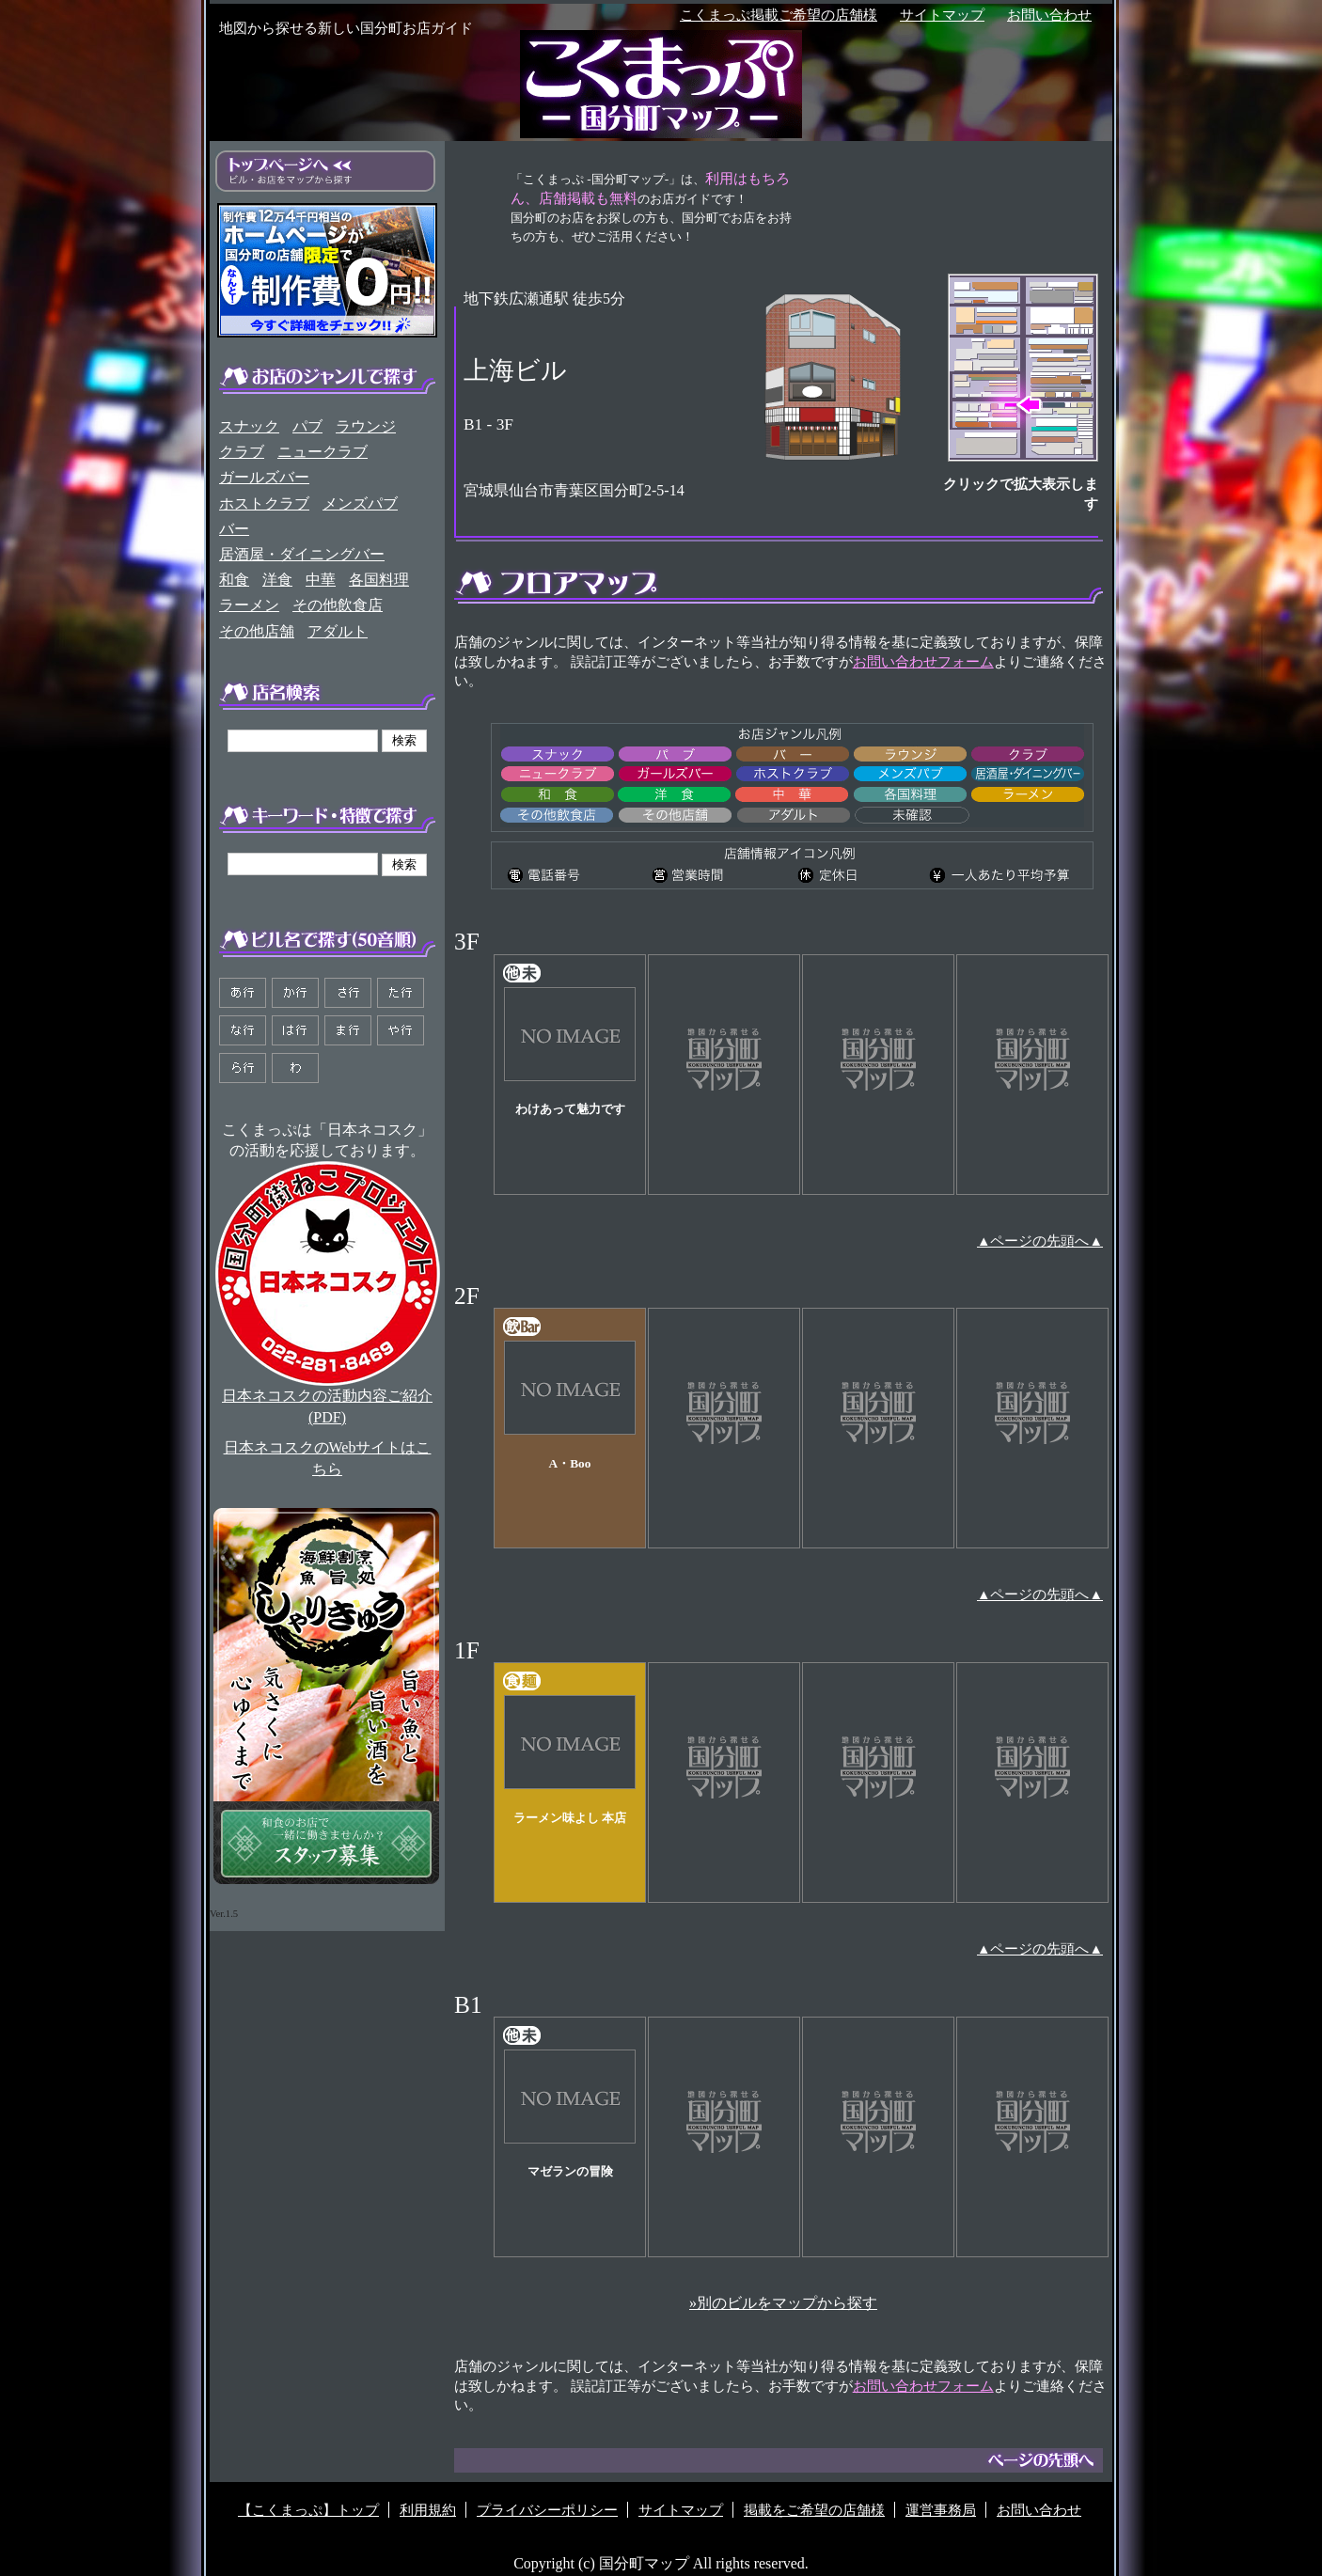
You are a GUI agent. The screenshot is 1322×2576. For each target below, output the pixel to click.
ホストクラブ (264, 503)
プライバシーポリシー (547, 2510)
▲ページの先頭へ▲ (1040, 1241)
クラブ (241, 452)
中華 (321, 580)
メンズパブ (360, 503)
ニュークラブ (322, 452)
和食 (234, 580)
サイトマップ (942, 15)
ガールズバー (264, 477)
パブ (307, 426)
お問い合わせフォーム (923, 661)
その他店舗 (256, 631)
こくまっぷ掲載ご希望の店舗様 (778, 15)
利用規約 (428, 2510)
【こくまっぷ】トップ (308, 2510)
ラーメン (249, 605)
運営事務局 (940, 2510)
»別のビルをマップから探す (783, 2303)
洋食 (277, 580)
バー (234, 529)
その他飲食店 (337, 605)
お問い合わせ (1049, 15)
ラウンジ (366, 426)
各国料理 (379, 580)
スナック (249, 426)
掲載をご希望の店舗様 (814, 2510)
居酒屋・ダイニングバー (302, 554)
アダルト (337, 631)
